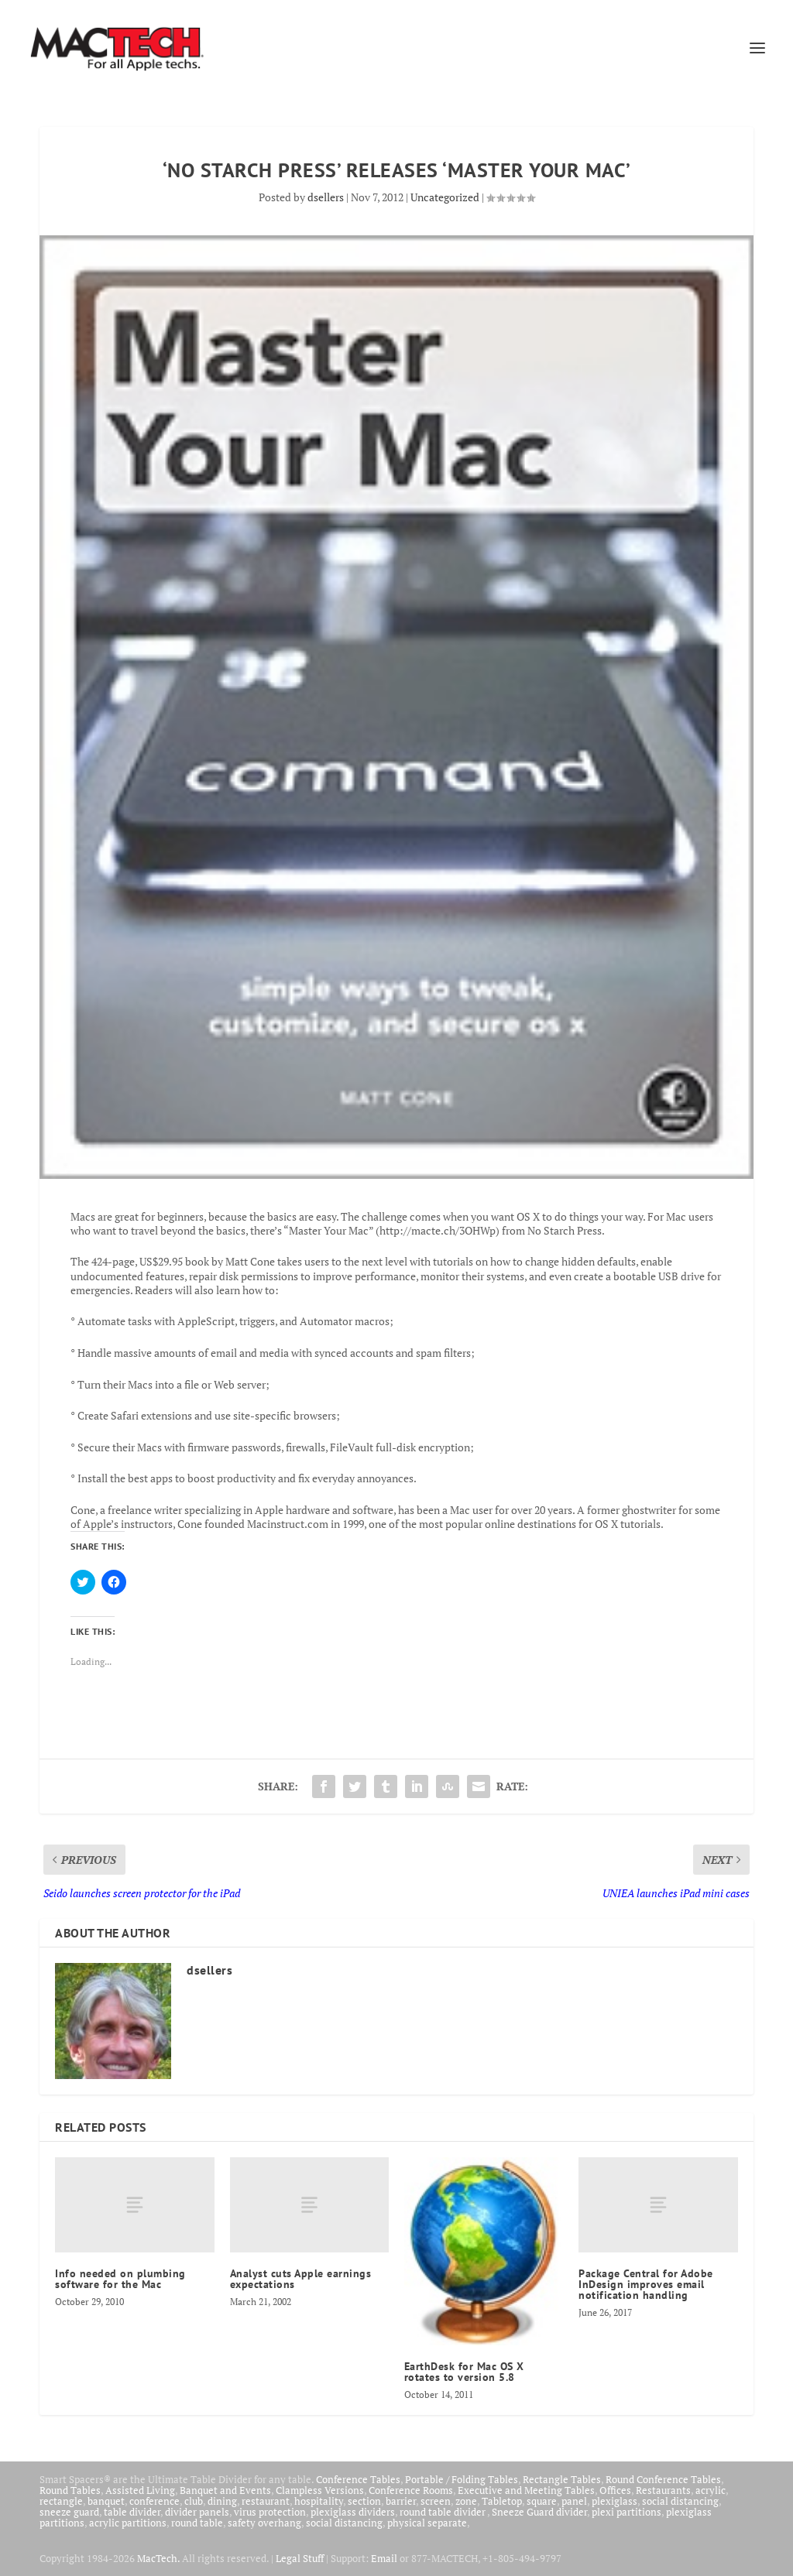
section (364, 2501)
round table (197, 2523)
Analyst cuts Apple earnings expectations (301, 2278)
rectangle (61, 2501)
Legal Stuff (300, 2558)
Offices (615, 2490)
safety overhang (264, 2523)
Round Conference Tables (663, 2479)
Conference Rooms (411, 2490)
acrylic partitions (127, 2523)
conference (154, 2501)
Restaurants (663, 2490)
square (542, 2501)
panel (574, 2501)
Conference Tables (358, 2479)
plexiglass (614, 2501)
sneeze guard (69, 2512)
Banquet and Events (225, 2490)
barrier (401, 2501)
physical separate (427, 2523)
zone (466, 2501)
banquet (106, 2501)
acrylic (710, 2490)
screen (436, 2501)
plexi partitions (626, 2512)
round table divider (443, 2512)
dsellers (325, 197)
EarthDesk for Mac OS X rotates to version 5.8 (464, 2371)
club (193, 2501)
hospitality (318, 2501)
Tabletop (502, 2501)
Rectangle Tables (562, 2479)
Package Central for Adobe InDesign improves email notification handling (645, 2284)
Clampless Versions (320, 2490)
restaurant (266, 2501)
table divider (132, 2512)
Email (384, 2558)
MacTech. (158, 2558)
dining (222, 2501)
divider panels (197, 2512)
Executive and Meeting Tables (526, 2490)
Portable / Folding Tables (461, 2479)
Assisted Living (140, 2490)
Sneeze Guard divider (539, 2512)
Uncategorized (444, 197)
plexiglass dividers (353, 2512)
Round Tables (70, 2490)
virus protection (270, 2512)
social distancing (680, 2501)
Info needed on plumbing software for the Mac (120, 2278)
